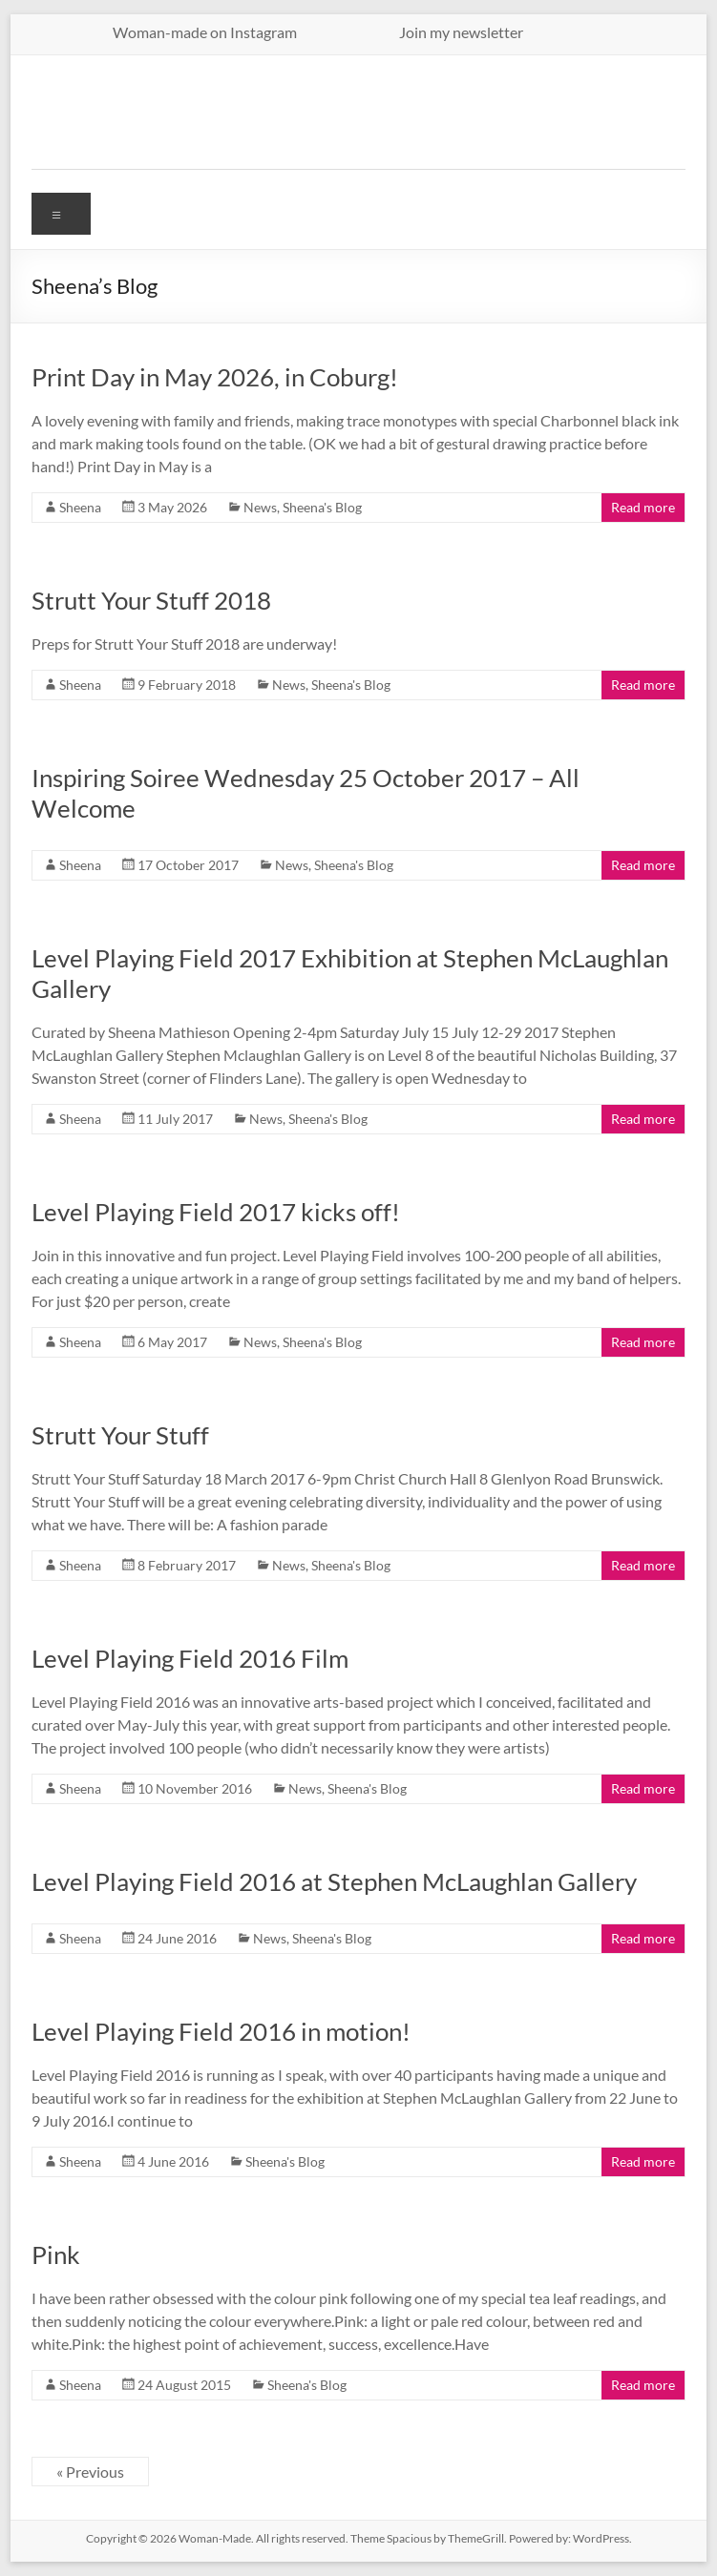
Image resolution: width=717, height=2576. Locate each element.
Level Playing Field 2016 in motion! (221, 2031)
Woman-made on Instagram (244, 32)
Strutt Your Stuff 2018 (151, 600)
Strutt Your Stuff (120, 1435)
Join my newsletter (461, 32)
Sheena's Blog (322, 507)
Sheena (80, 507)
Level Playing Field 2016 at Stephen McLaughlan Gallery (334, 1881)
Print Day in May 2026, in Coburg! (215, 377)
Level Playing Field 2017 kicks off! (216, 1211)
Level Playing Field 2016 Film (190, 1658)
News (260, 507)
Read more (643, 507)
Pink (56, 2254)
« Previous (90, 2471)
